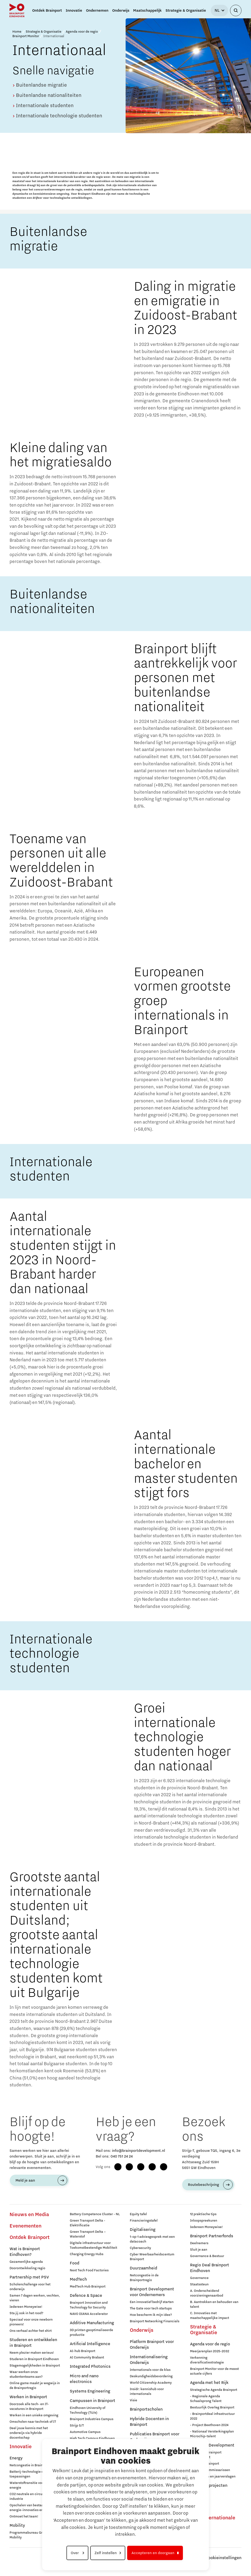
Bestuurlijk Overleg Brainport (212, 2407)
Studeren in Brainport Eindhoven (34, 2359)
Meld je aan (25, 2180)
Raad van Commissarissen (210, 2470)
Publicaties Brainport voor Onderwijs (154, 2437)
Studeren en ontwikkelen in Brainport (33, 2342)
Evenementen (25, 2226)
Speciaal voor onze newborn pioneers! (31, 2322)
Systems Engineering (90, 2391)
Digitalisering (143, 2229)
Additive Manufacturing (92, 2323)
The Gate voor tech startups (151, 2308)
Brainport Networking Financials (154, 2321)
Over (75, 2553)
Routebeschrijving (203, 2185)
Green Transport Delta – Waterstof (88, 2234)
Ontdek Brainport (30, 2237)
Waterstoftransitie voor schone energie (33, 2485)
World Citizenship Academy (151, 2383)
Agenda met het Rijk (209, 2382)
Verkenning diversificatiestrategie (207, 2360)
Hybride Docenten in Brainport (149, 2422)
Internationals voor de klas (150, 2370)
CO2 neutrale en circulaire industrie (29, 2496)
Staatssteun (199, 2284)
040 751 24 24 (121, 2156)
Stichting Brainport (204, 2464)
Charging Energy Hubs (86, 2254)
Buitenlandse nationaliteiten (46, 95)
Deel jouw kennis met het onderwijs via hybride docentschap (29, 2433)
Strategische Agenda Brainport (213, 2390)
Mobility (17, 2525)
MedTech (78, 2279)
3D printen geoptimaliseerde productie (91, 2332)
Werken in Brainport (28, 2397)
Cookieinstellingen (223, 2558)
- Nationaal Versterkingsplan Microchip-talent (212, 2434)
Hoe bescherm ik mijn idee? (151, 2315)
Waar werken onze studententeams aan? (26, 2374)
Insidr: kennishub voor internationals (147, 2391)
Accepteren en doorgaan (152, 2553)
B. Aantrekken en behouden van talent (214, 2304)
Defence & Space (86, 2295)
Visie (133, 2400)
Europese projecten (208, 2485)
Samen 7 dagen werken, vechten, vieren (35, 2298)
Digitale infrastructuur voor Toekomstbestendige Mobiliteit (93, 2245)
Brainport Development (212, 2445)
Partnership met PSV (29, 2277)
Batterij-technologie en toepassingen (27, 2474)
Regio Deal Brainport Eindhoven (209, 2268)
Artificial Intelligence (90, 2344)
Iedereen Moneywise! (26, 2307)
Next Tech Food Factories (89, 2270)
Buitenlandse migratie (39, 85)
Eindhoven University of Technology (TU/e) (87, 2410)
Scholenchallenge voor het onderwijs (30, 2287)
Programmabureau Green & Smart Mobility (35, 2535)
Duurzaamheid (143, 2268)
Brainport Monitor (25, 36)
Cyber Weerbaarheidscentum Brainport (152, 2257)
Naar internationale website (212, 2520)
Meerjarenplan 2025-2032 (209, 2351)
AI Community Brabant (87, 2357)
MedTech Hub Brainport (87, 2286)
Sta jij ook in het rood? (26, 2313)
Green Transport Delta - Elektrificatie (87, 2223)
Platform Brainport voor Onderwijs (152, 2344)
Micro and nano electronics (84, 2379)
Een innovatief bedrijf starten (152, 2302)
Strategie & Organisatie (43, 32)
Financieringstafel (144, 2221)
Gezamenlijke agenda (26, 2262)
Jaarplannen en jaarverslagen (213, 2476)
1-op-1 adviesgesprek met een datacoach (152, 2239)
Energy (16, 2458)
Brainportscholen (146, 2409)
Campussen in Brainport (92, 2400)
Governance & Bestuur (207, 2256)
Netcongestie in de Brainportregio (144, 2277)
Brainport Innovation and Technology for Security (89, 2305)
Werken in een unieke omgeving (34, 2415)
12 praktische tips (203, 2214)
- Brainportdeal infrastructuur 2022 (212, 2416)
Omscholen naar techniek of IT (33, 2422)
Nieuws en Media (29, 2215)
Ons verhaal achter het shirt (31, 2331)
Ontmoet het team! (24, 2516)
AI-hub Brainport (82, 2351)
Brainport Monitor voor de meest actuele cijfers (214, 2371)
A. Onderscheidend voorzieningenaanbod (206, 2293)
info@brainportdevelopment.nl (138, 2150)
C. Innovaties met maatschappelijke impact (209, 2315)
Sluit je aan (198, 2250)
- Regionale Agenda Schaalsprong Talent (205, 2398)
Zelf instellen (106, 2553)
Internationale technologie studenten (57, 116)
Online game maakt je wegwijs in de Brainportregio (35, 2385)
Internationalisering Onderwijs (149, 2360)
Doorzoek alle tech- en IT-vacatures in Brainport (29, 2406)
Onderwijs (141, 2330)
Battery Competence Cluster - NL (95, 2214)
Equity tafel (138, 2214)
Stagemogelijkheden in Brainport (35, 2365)
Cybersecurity (140, 2248)
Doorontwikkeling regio (27, 2268)
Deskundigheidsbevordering (151, 2376)
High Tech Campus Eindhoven (92, 2438)
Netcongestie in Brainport (29, 2465)
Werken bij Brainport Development (205, 2455)
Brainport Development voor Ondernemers (152, 2292)
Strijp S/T (77, 2425)
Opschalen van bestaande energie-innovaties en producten (35, 2507)
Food (74, 2263)
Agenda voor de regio (82, 32)
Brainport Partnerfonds (211, 2236)
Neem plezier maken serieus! (32, 2353)
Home (16, 32)
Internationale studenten (43, 106)
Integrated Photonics (90, 2366)
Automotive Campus (85, 2432)
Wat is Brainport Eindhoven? (25, 2252)
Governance (199, 2278)
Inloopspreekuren (203, 2221)
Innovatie (21, 2447)
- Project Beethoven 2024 (209, 2425)
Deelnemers (199, 2243)
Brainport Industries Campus (91, 2419)
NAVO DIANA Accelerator (89, 2314)
